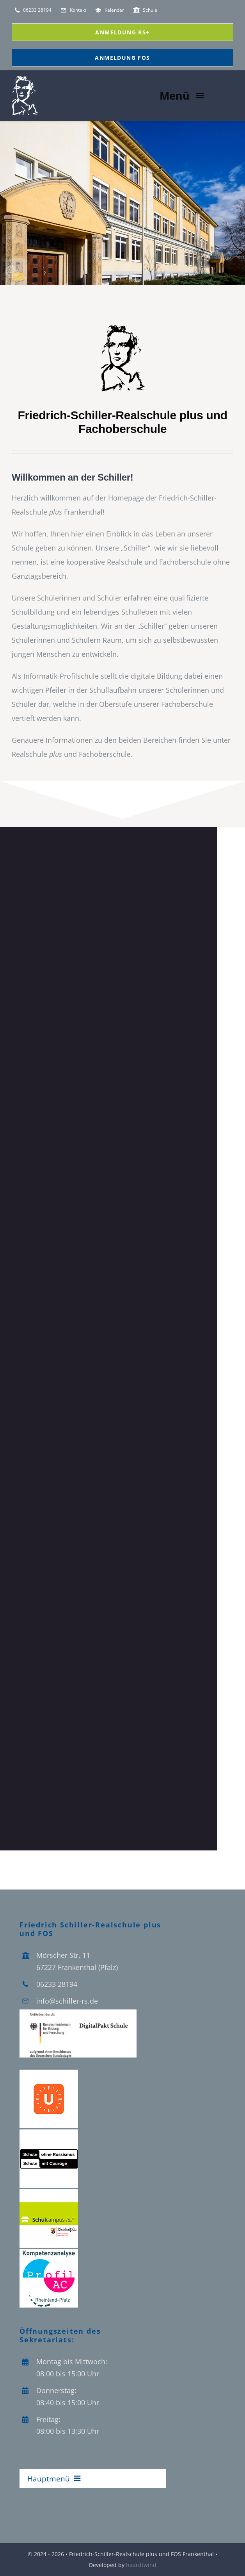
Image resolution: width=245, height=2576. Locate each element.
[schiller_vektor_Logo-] (123, 327)
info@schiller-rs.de (67, 2001)
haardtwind (141, 2565)
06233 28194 (56, 1984)
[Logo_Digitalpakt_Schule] (78, 2013)
